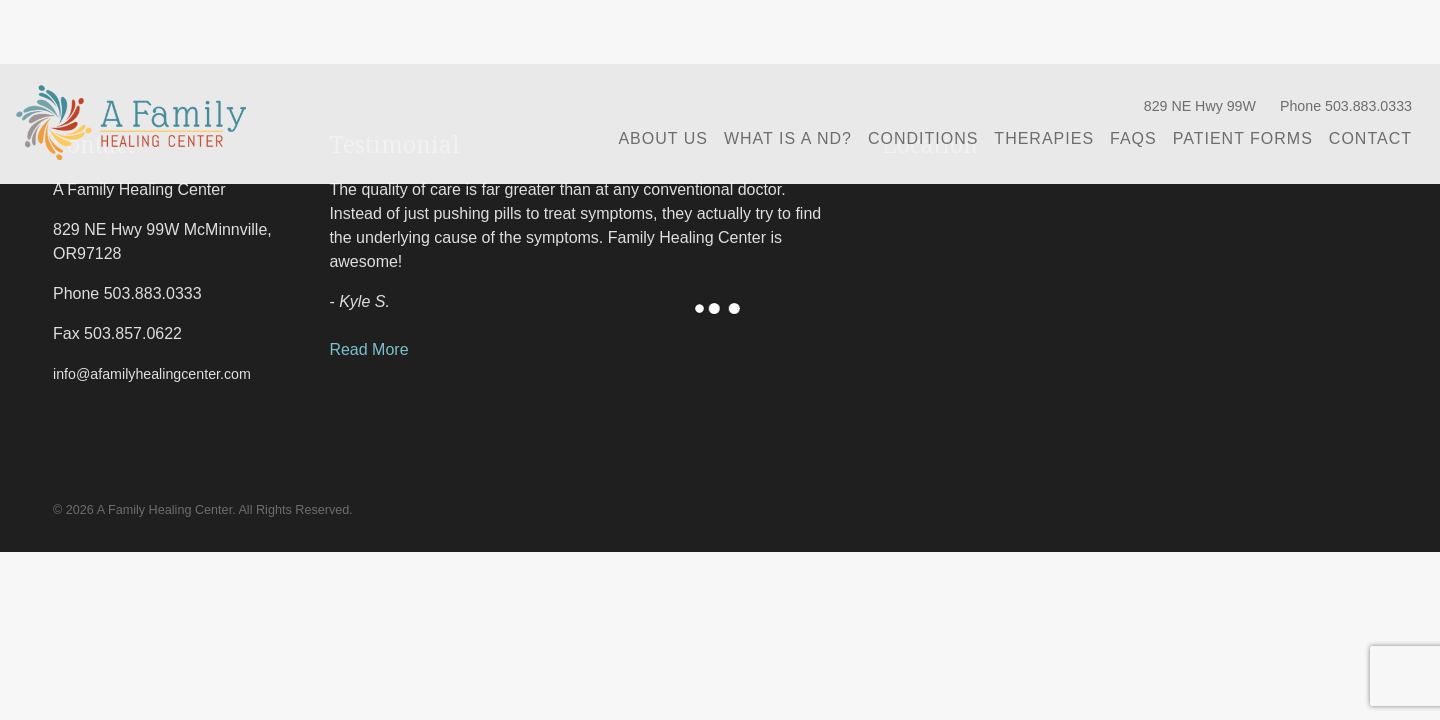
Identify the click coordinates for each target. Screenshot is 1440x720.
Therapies (1044, 138)
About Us (663, 138)
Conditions (923, 138)
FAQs (1133, 138)
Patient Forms (1243, 138)
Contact (1370, 138)
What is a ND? (788, 138)
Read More (368, 349)
